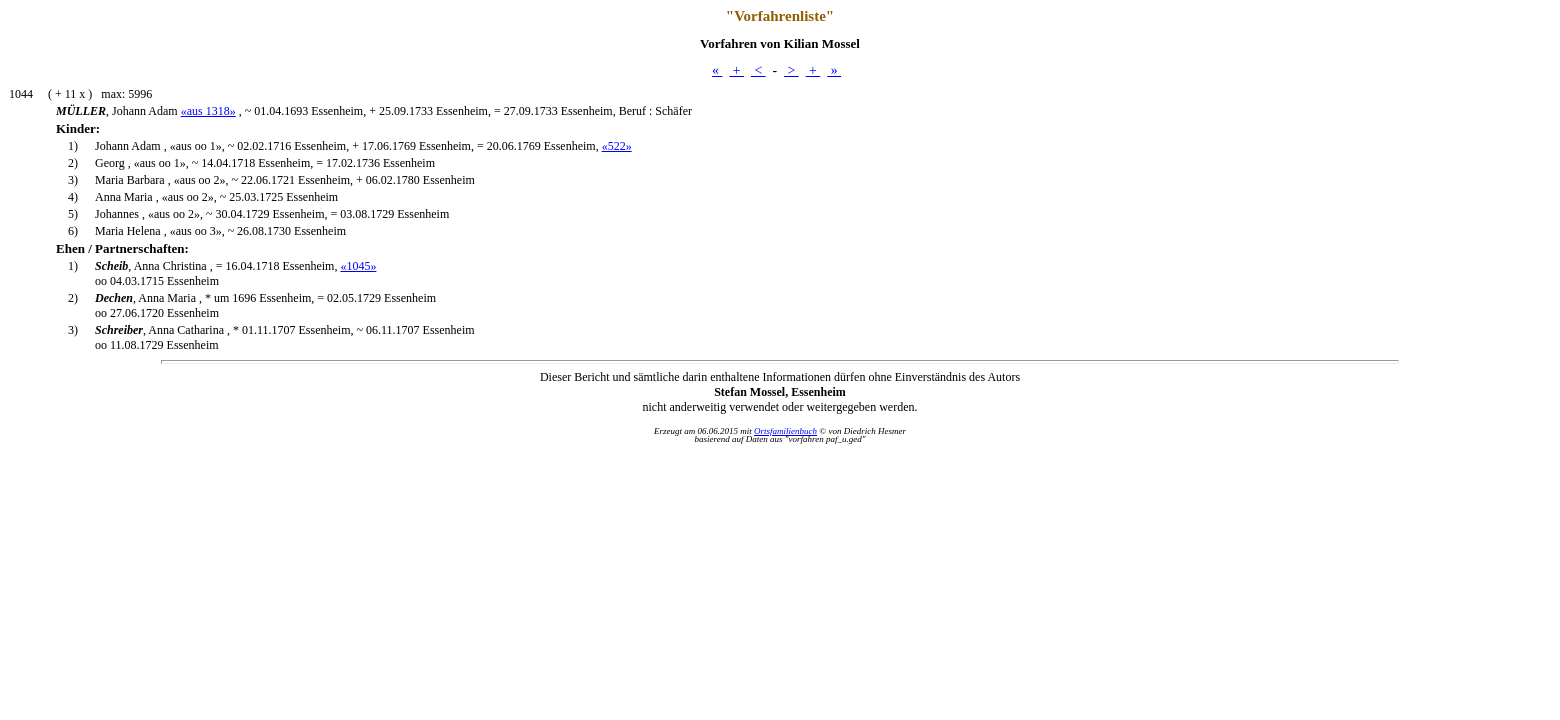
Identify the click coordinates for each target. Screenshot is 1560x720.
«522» (617, 146)
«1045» (358, 266)
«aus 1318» (208, 111)
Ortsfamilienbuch (785, 431)
